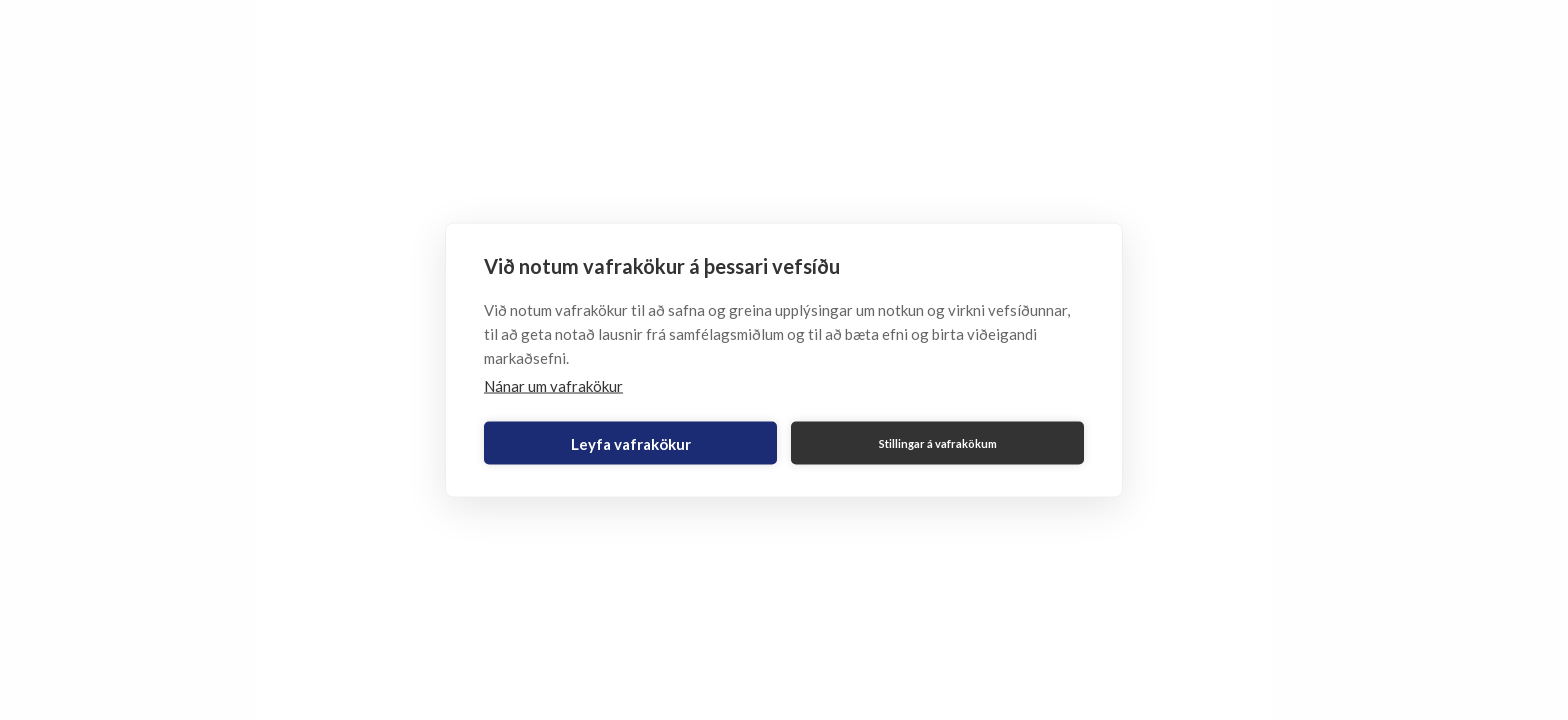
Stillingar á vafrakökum (938, 442)
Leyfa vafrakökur (631, 443)
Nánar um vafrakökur (553, 386)
